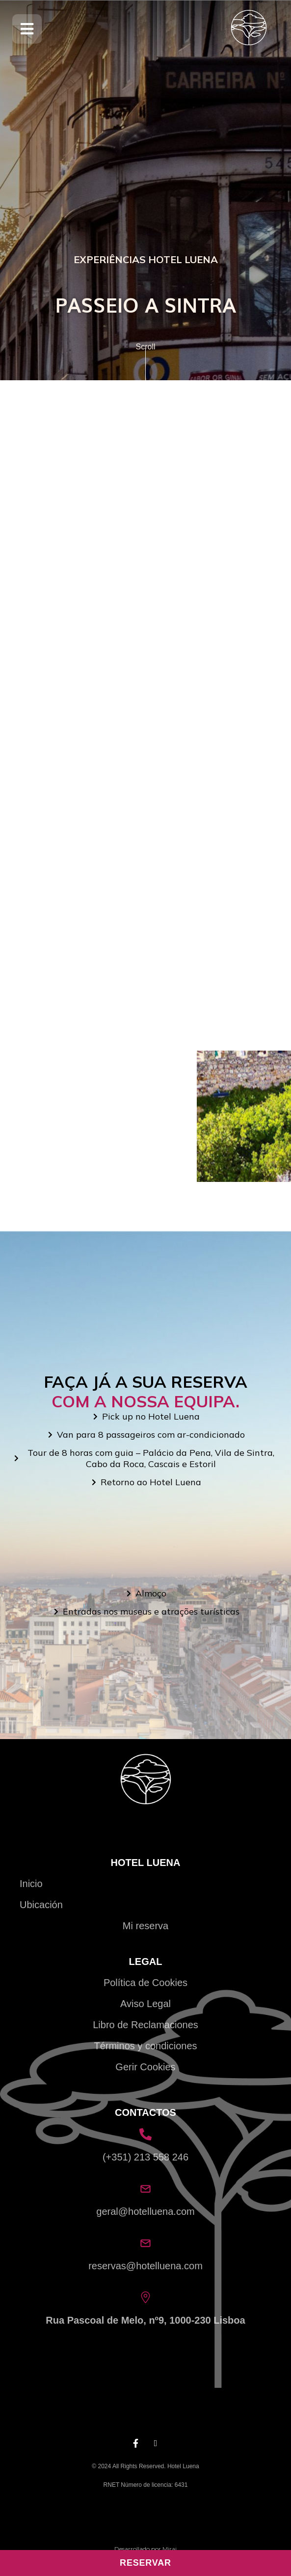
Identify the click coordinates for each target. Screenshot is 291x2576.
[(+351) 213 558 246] (145, 2134)
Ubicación (41, 1904)
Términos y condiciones (145, 2045)
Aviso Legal (145, 2003)
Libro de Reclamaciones (145, 2024)
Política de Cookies (145, 1982)
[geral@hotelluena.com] (145, 2189)
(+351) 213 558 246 (145, 2157)
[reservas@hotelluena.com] (145, 2243)
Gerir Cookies (145, 2066)
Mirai (169, 2548)
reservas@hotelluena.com (145, 2265)
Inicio (31, 1883)
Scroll (145, 347)
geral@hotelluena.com (145, 2211)
